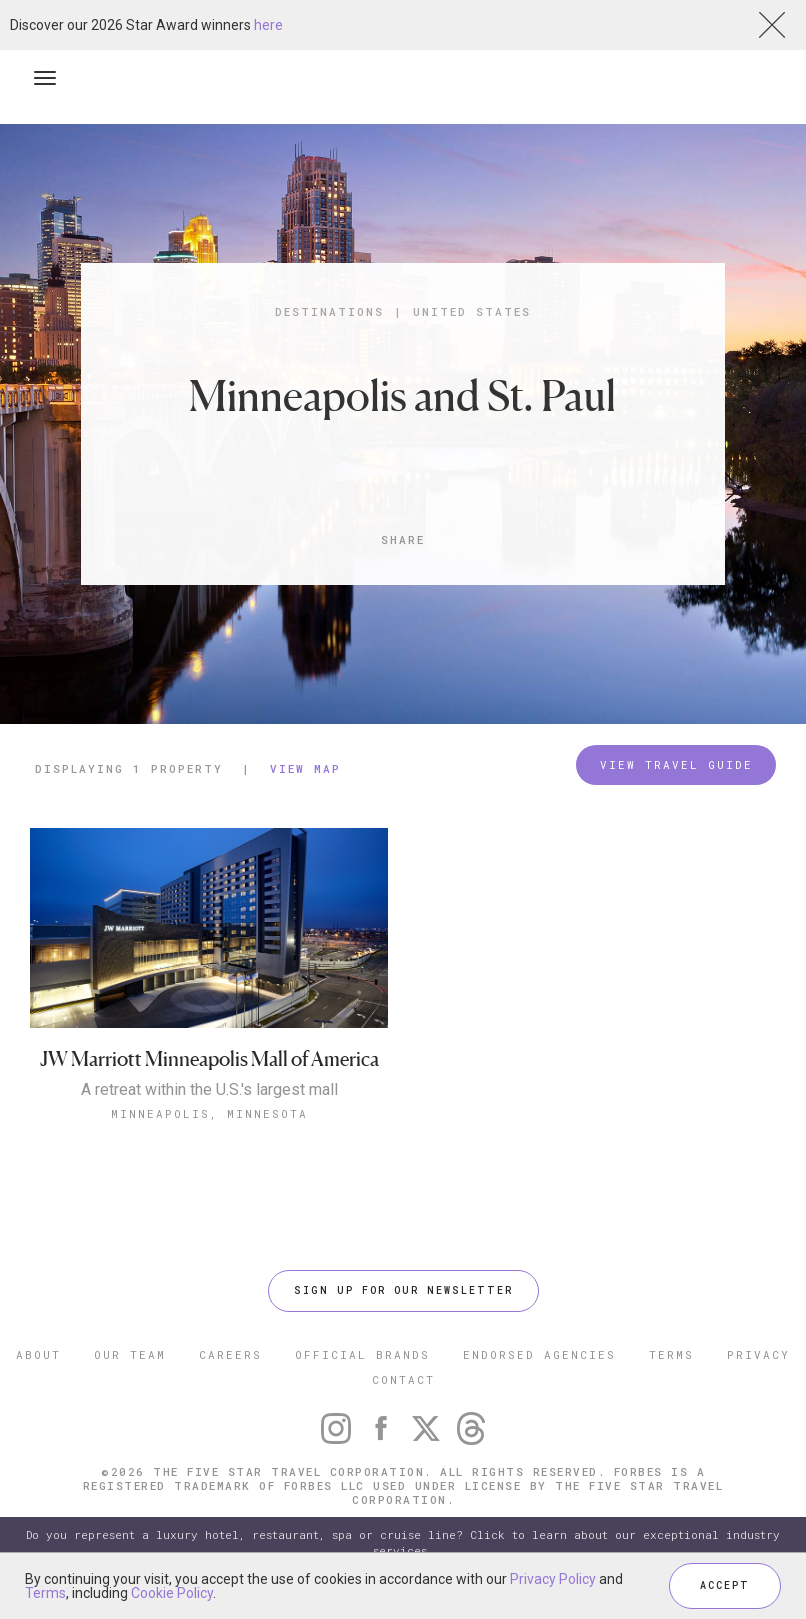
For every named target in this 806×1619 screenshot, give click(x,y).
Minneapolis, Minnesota (209, 1113)
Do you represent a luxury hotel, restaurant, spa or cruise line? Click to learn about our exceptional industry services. (403, 1542)
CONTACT (403, 1379)
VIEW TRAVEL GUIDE (676, 764)
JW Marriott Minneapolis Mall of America (209, 1059)
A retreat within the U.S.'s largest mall (209, 1090)
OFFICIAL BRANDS (362, 1354)
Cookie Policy (172, 1593)
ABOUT (38, 1354)
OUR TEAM (130, 1354)
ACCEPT (725, 1585)
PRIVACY (758, 1354)
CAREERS (230, 1354)
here (268, 25)
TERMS (671, 1354)
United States (472, 311)
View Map (305, 768)
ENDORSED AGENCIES (539, 1354)
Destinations (329, 311)
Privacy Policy (553, 1579)
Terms (45, 1593)
